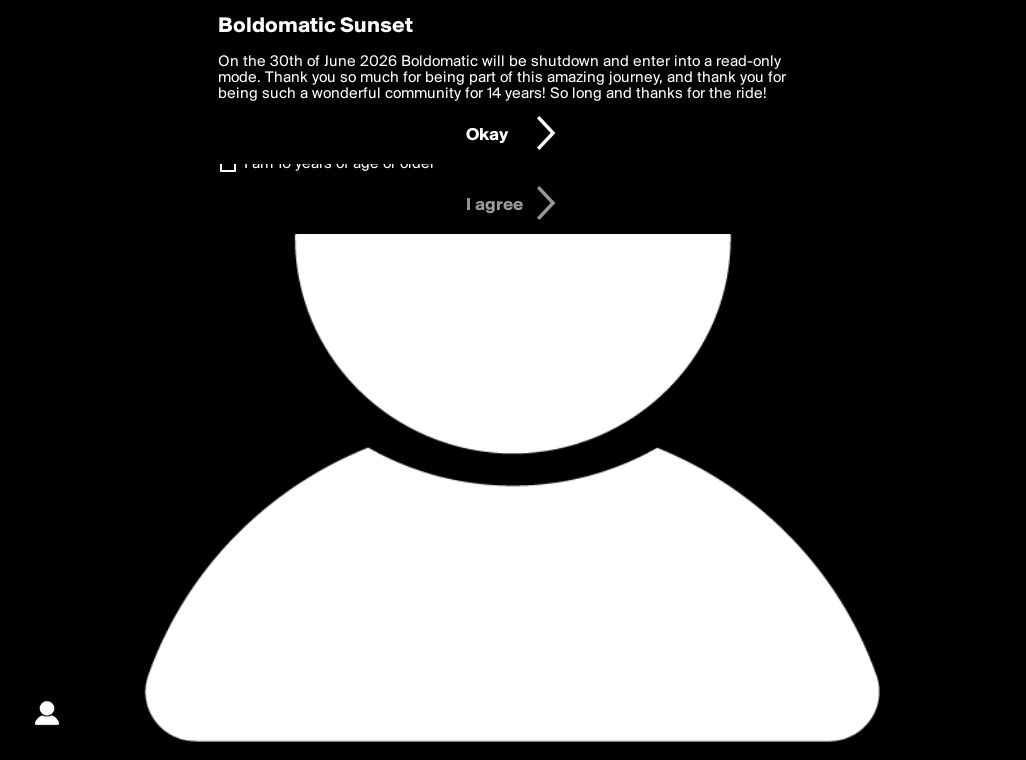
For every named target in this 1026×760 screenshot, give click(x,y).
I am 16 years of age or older (339, 164)
